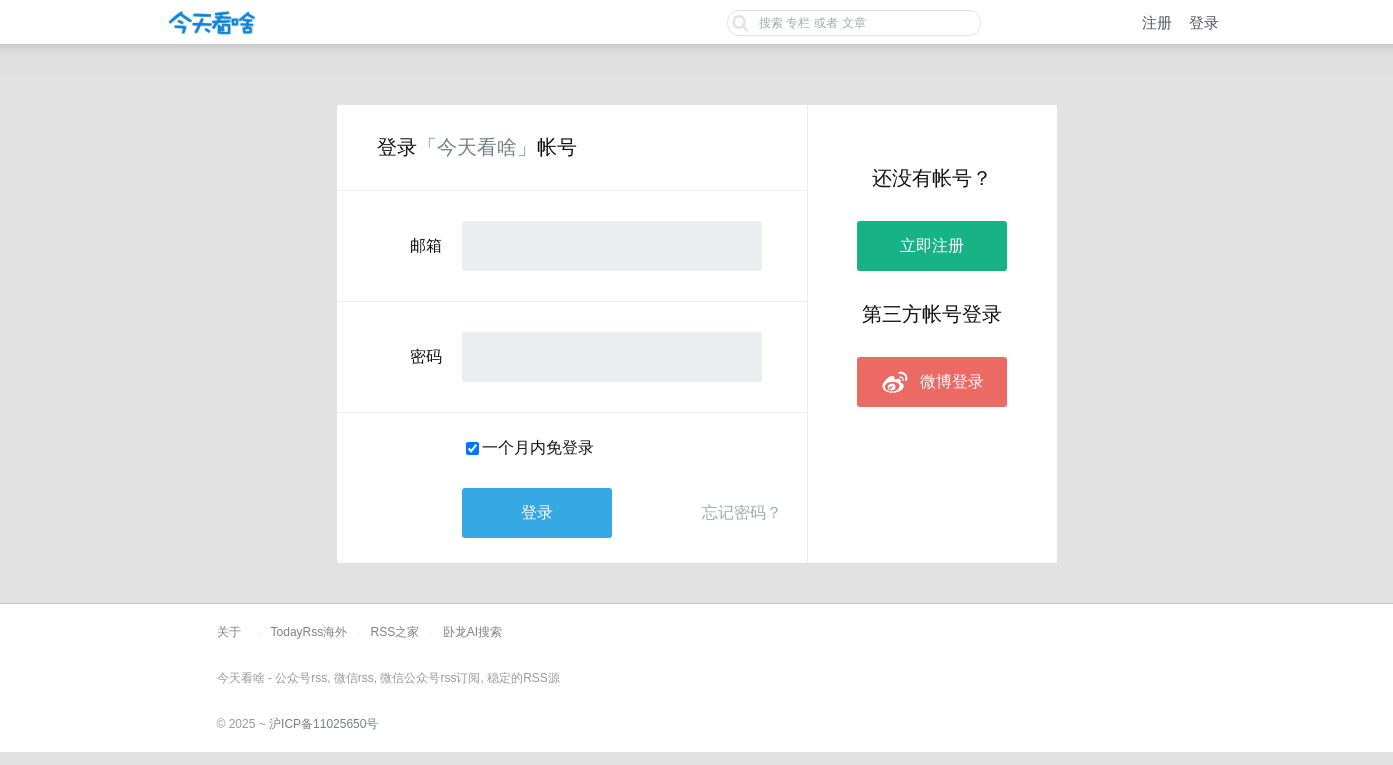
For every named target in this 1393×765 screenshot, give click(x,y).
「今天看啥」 (477, 147)
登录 (1204, 22)
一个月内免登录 (538, 447)
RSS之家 (395, 632)
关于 (229, 632)
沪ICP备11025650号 (323, 724)
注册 (1157, 22)
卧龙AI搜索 (472, 632)
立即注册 (932, 245)
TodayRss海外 (309, 632)
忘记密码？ (742, 512)
